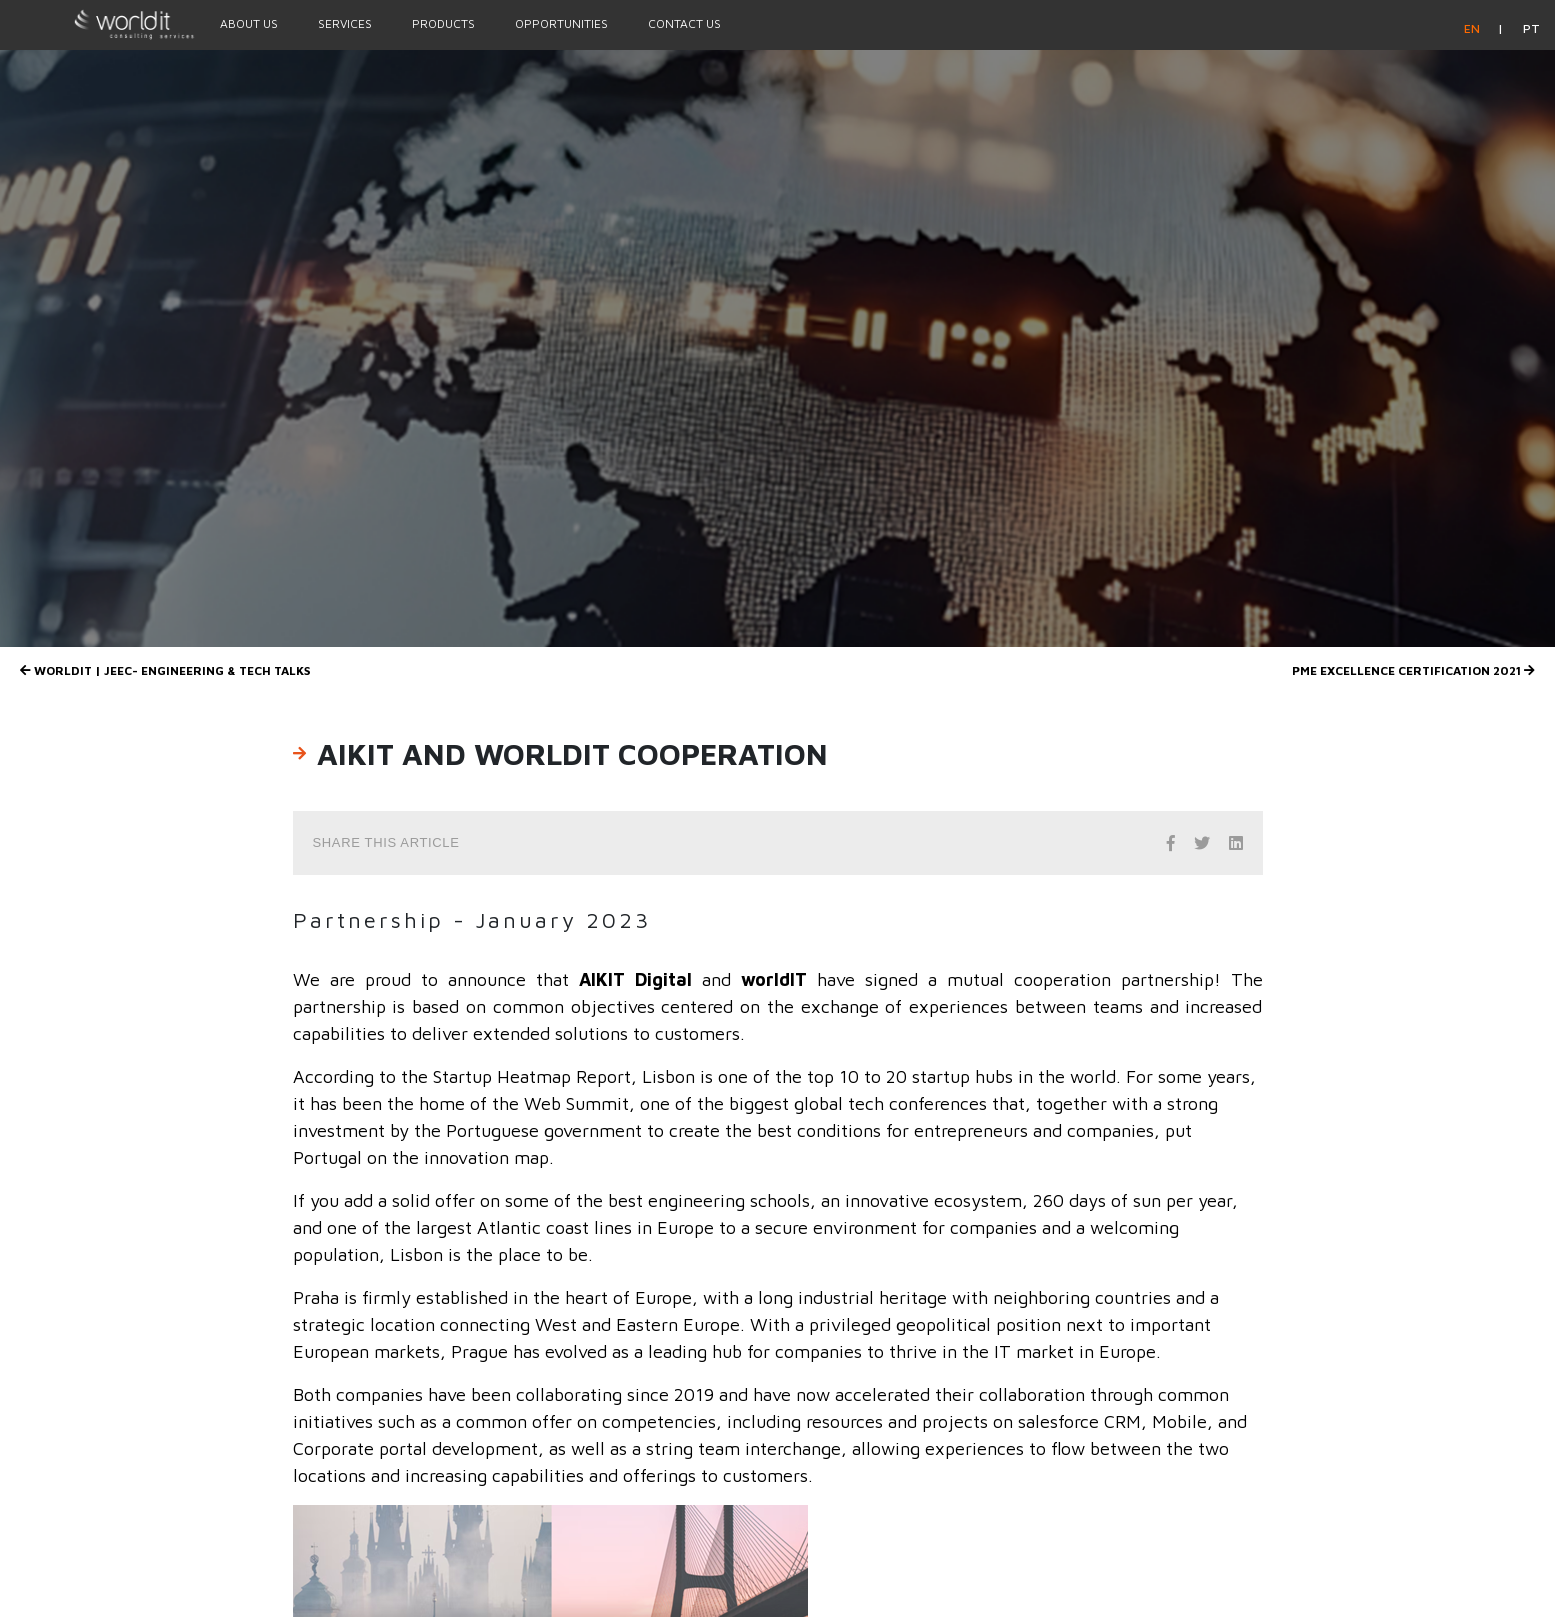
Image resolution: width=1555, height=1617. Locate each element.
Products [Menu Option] (443, 23)
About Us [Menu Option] (249, 23)
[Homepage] (100, 24)
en (1473, 28)
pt (1531, 28)
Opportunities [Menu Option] (561, 23)
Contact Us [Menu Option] (684, 23)
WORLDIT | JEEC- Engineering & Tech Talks (165, 670)
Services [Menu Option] (345, 23)
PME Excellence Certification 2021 (1413, 670)
